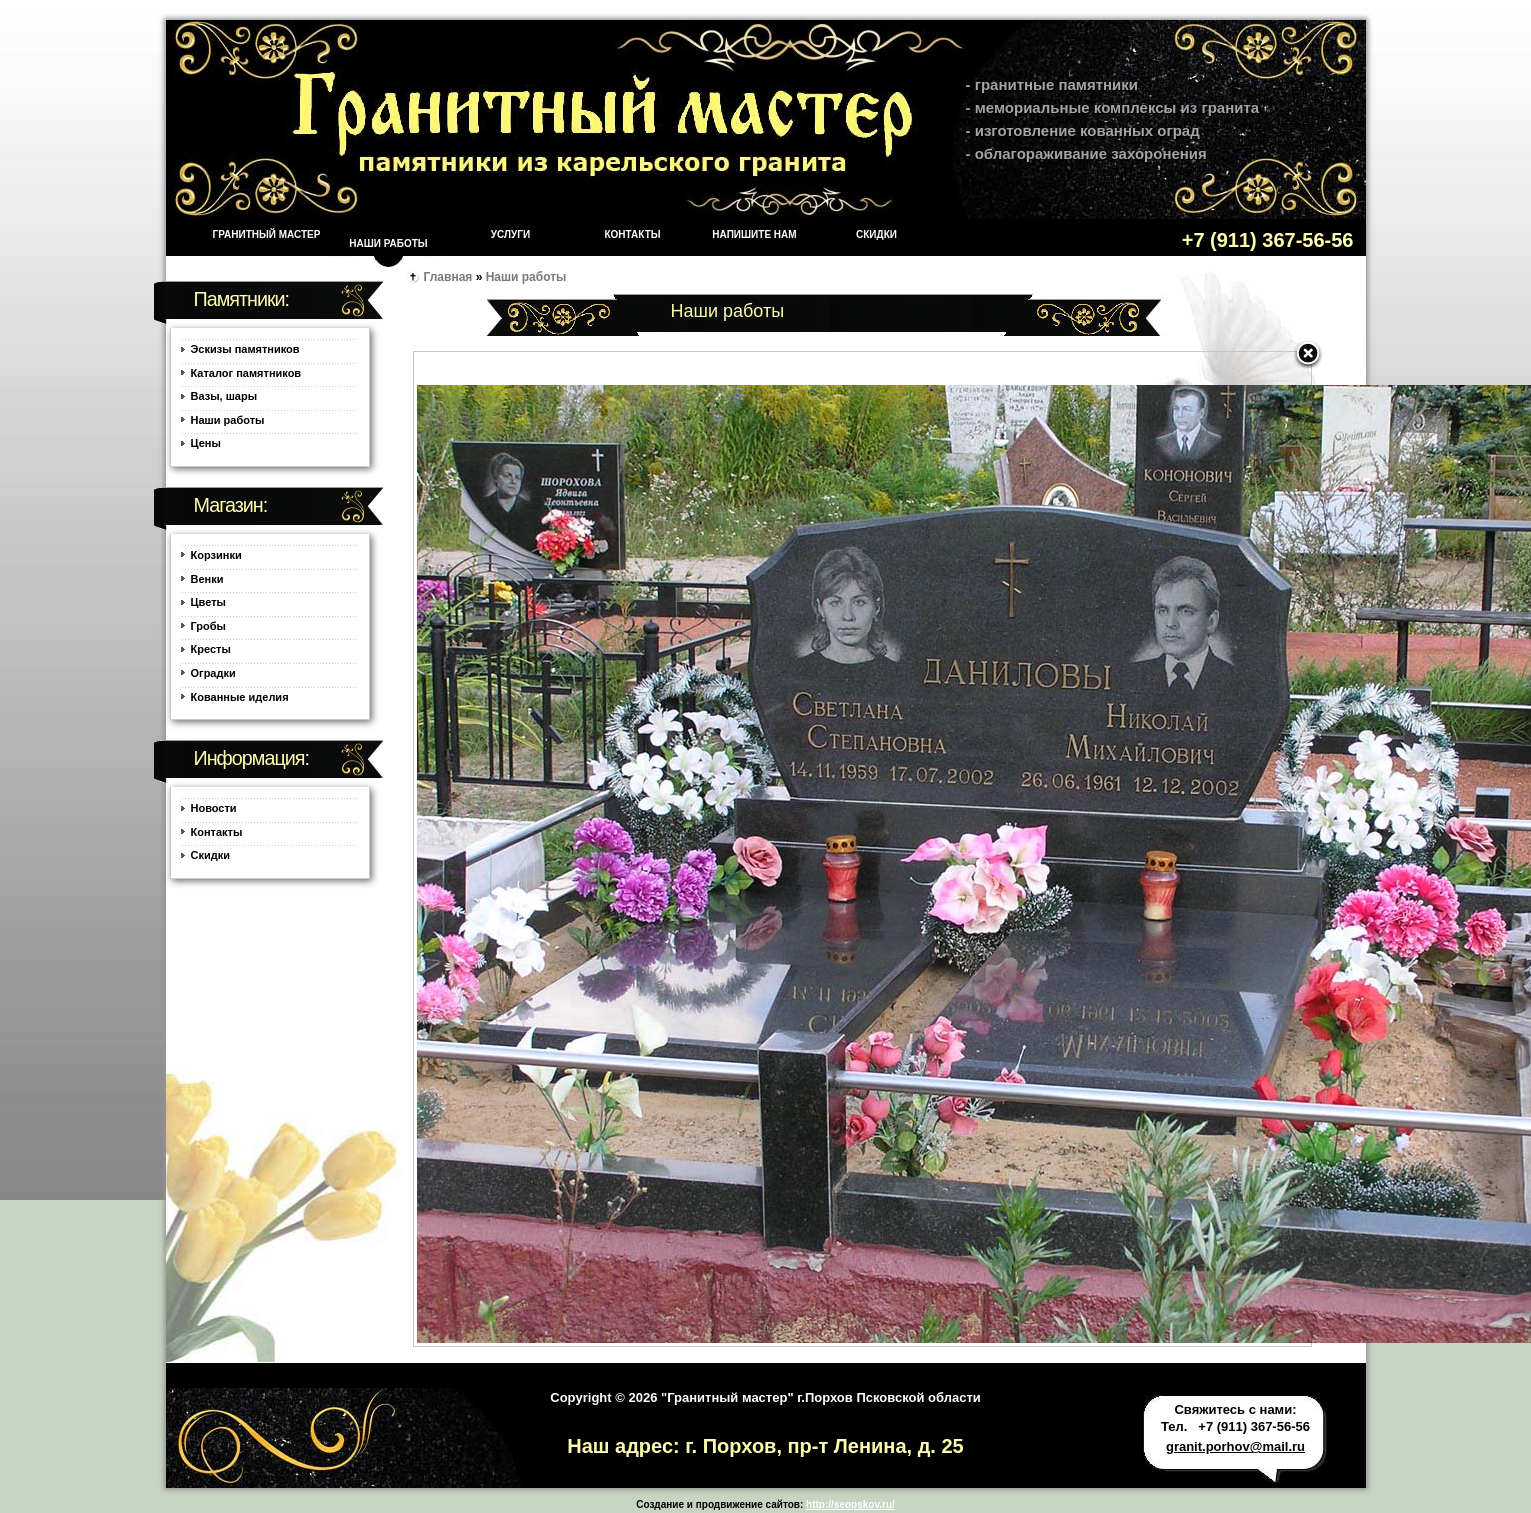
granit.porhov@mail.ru (1235, 1446)
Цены (206, 443)
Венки (207, 579)
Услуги (510, 234)
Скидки (876, 234)
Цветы (208, 602)
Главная (448, 277)
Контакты (632, 234)
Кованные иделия (240, 697)
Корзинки (216, 555)
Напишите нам (754, 234)
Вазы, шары (224, 396)
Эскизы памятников (245, 349)
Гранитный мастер (267, 234)
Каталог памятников (246, 373)
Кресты (211, 649)
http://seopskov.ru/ (850, 1504)
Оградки (213, 673)
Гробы (208, 626)
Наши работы (388, 243)
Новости (214, 808)
